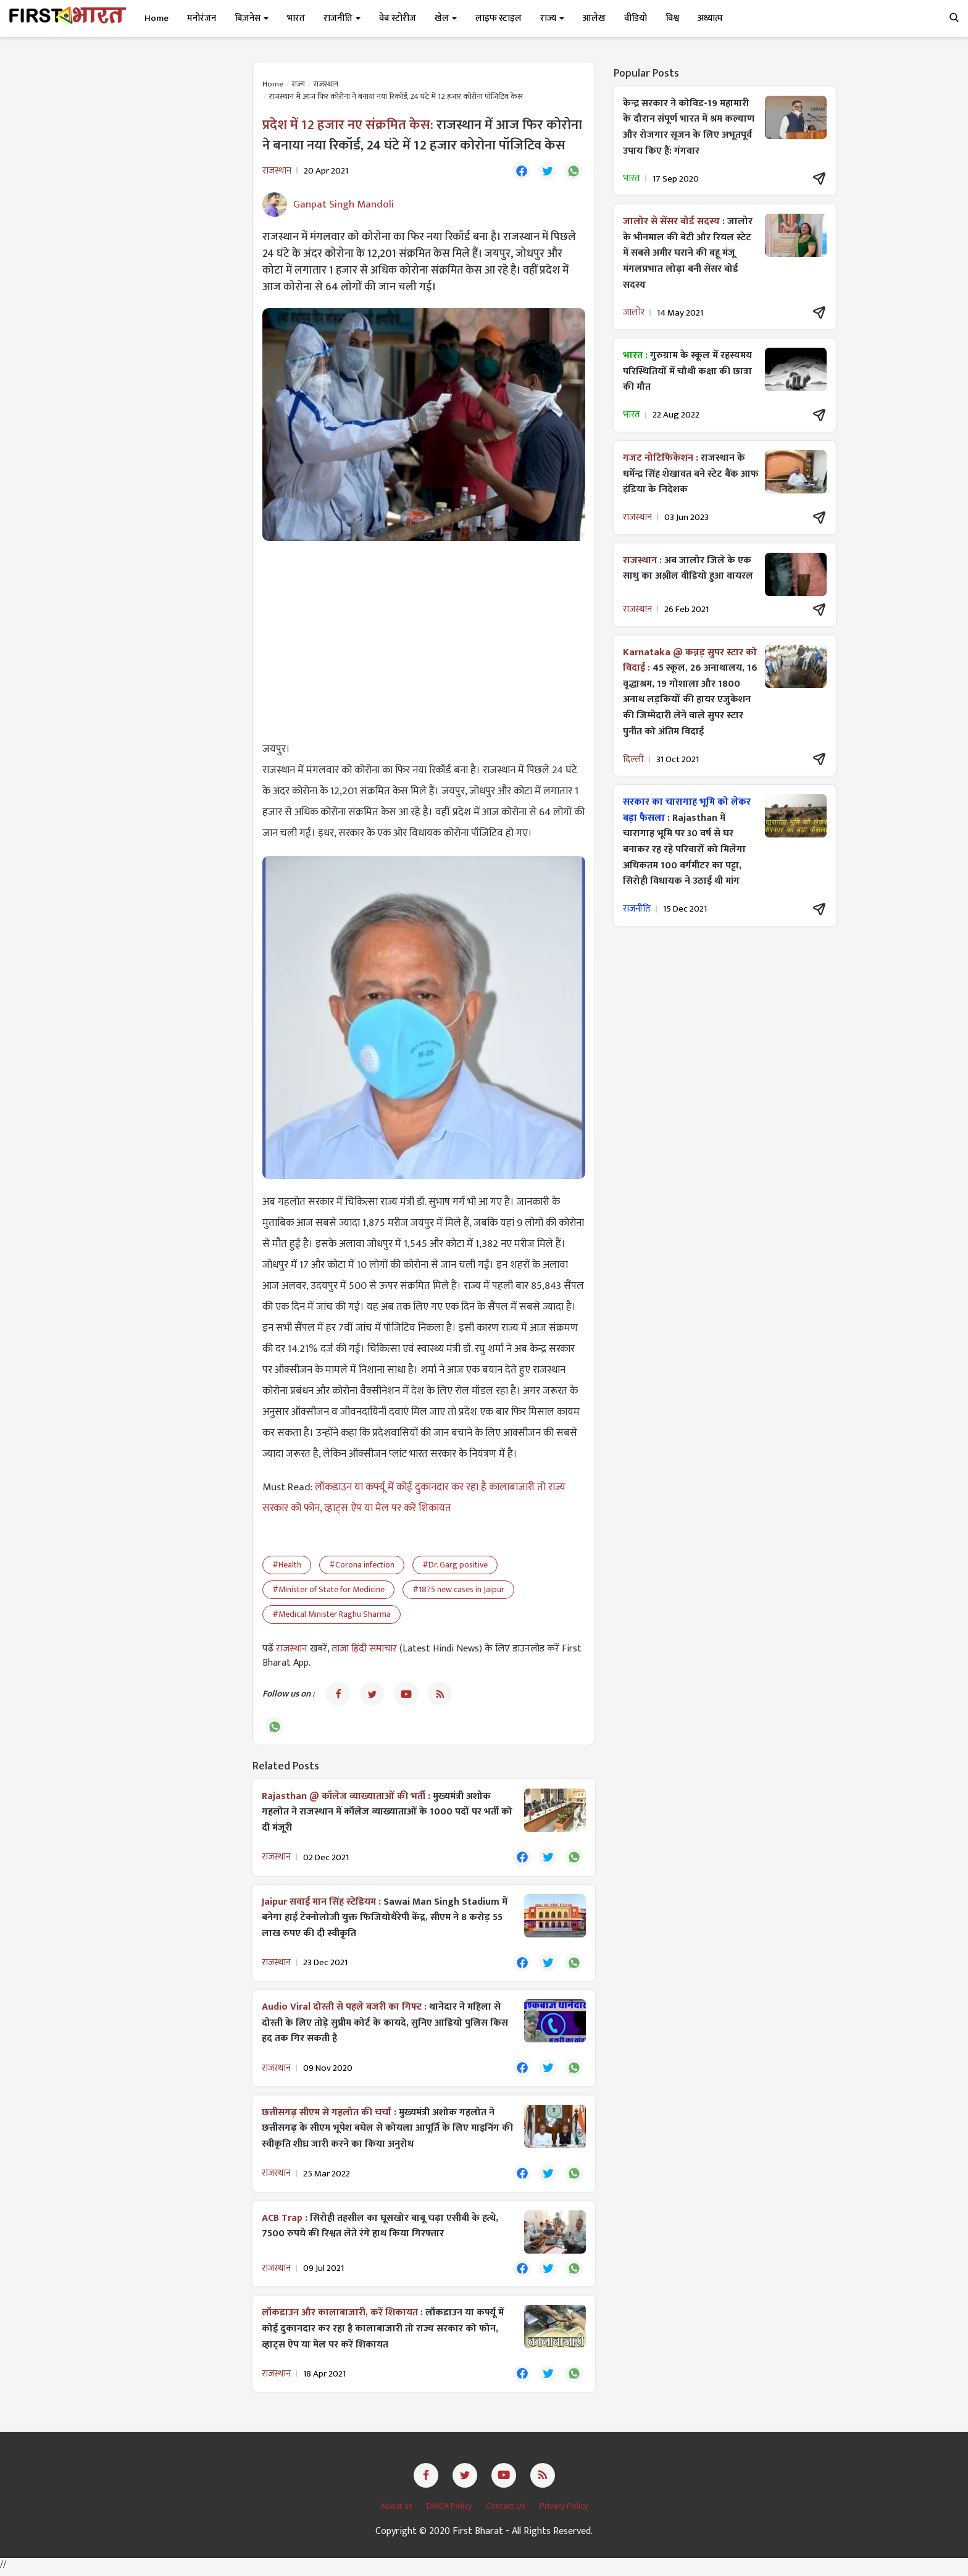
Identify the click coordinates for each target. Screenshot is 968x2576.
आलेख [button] (594, 18)
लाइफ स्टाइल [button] (498, 18)
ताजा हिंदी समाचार (364, 1649)
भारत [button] (296, 18)
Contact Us (506, 2511)
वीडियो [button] (635, 18)
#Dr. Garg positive (455, 1565)
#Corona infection (361, 1565)
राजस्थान (326, 84)
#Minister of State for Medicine (328, 1590)
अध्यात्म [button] (710, 18)
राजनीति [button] (342, 18)
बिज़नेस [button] (252, 18)
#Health (286, 1565)
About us (397, 2511)
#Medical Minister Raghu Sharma (331, 1615)
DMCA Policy (450, 2511)
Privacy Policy (564, 2511)
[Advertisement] (424, 640)
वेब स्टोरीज (397, 18)
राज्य (298, 84)
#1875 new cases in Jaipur (458, 1590)
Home (156, 18)
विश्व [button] (672, 18)
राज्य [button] (552, 18)
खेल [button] (446, 18)
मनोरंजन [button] (201, 18)
